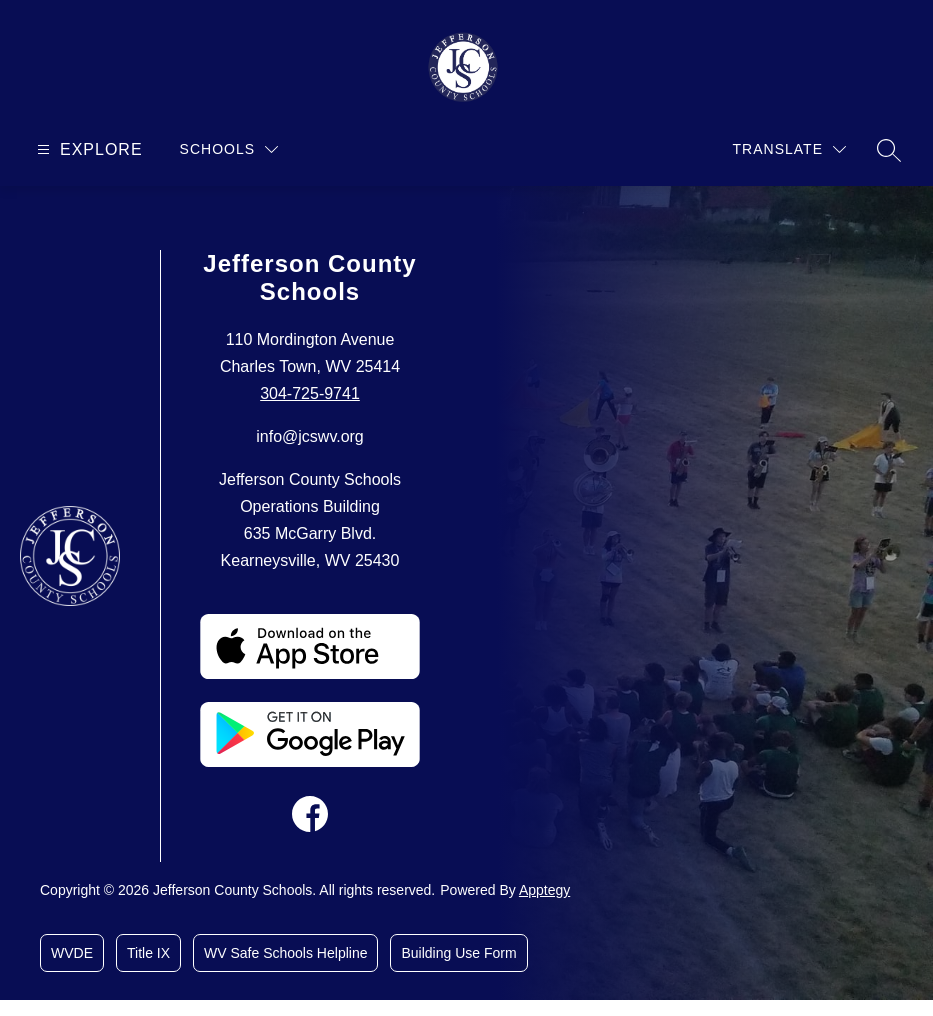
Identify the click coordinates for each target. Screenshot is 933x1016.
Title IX (148, 953)
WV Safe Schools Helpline (285, 953)
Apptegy (544, 890)
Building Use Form (458, 953)
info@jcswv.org (310, 436)
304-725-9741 (310, 393)
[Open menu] (87, 149)
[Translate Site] (789, 149)
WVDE (72, 953)
